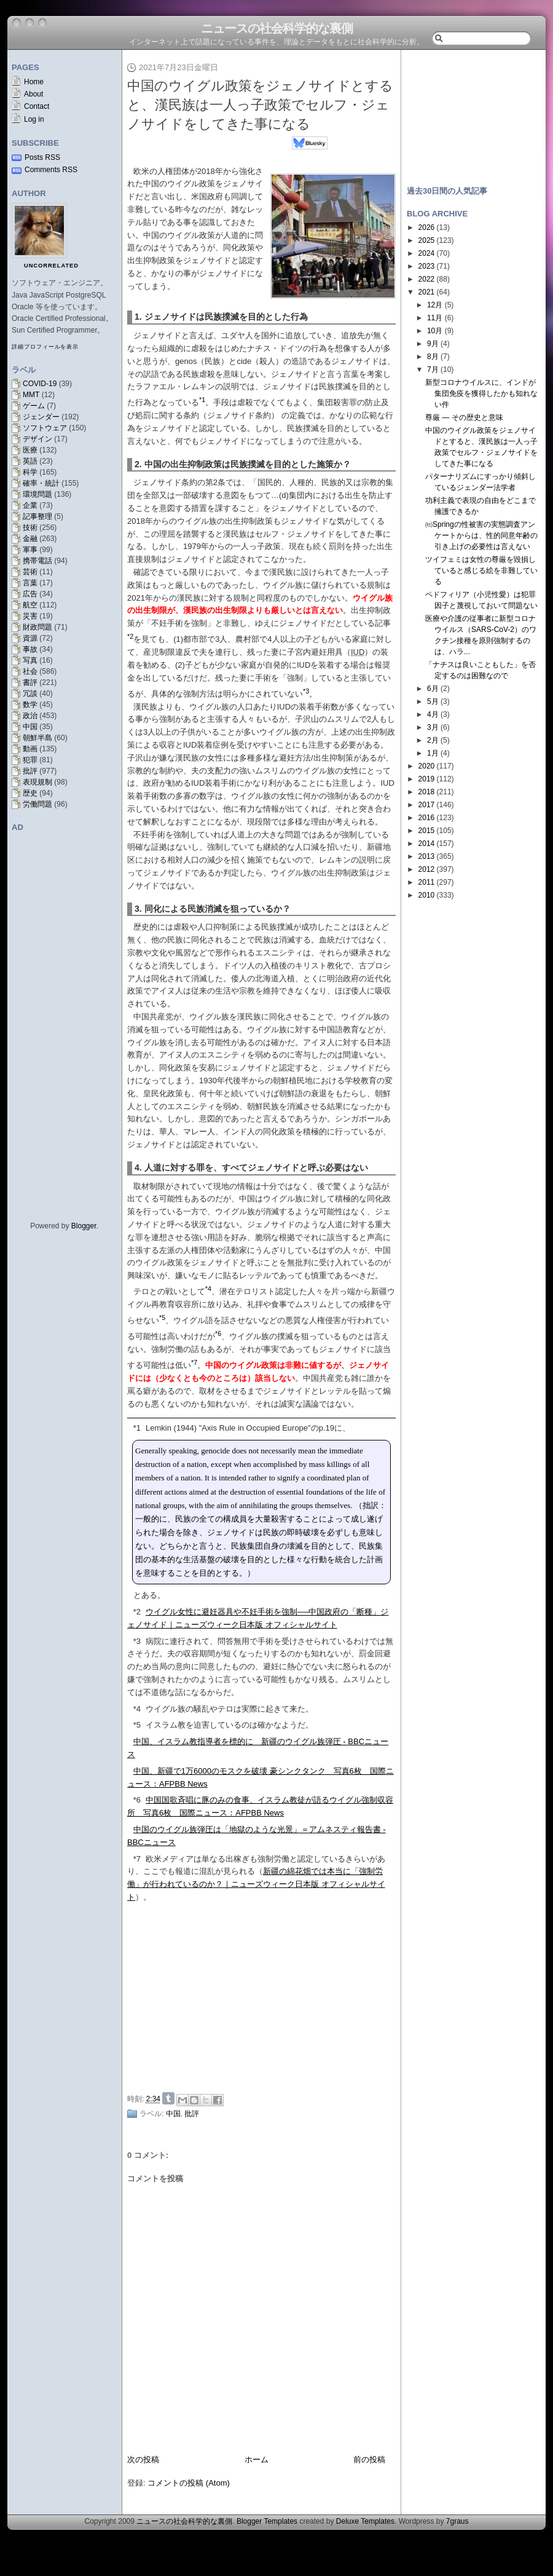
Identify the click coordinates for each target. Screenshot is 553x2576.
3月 (433, 727)
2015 (426, 830)
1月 (433, 753)
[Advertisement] (473, 111)
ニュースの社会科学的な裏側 (277, 28)
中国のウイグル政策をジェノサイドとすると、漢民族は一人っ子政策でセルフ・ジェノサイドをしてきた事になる (260, 105)
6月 (433, 688)
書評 (30, 682)
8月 (433, 356)
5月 (433, 701)
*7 (137, 1858)
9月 (433, 343)
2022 (426, 279)
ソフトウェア (45, 428)
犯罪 (30, 760)
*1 (137, 1427)
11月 (434, 318)
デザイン (37, 439)
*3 (137, 1641)
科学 (30, 472)
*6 (137, 1799)
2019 (426, 779)
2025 (426, 240)
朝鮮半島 (37, 737)
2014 (426, 843)
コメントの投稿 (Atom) (188, 2482)
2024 (426, 253)
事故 (30, 649)
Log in (34, 119)
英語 (30, 461)
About (33, 94)
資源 (30, 638)
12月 (434, 305)
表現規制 (37, 782)
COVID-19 (40, 383)
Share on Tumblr (168, 2098)
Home (34, 81)
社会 (30, 671)
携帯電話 (37, 560)
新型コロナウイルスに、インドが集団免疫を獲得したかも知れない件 (481, 393)
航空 (30, 605)
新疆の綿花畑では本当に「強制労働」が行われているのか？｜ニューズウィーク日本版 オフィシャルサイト (256, 1884)
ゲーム (34, 405)
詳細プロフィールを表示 (45, 347)
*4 (137, 1708)
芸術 (30, 571)
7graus (457, 2521)
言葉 (30, 583)
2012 (426, 869)
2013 (426, 856)
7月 (433, 369)
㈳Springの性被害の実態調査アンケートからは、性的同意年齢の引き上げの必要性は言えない (481, 535)
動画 (30, 749)
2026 (426, 227)
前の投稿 (369, 2459)
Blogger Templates (267, 2521)
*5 (137, 1724)
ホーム (257, 2459)
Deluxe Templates (365, 2521)
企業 (30, 505)
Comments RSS (51, 169)
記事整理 (37, 516)
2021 (426, 292)
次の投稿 (143, 2459)
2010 (426, 895)
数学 (30, 704)
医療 (30, 450)
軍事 (30, 549)
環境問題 (37, 494)
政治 (30, 715)
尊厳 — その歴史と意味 (464, 417)
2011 (426, 882)
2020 (426, 766)
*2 (137, 1611)
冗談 (30, 693)
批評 (30, 771)
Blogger (83, 1226)
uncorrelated (51, 266)
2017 (426, 804)
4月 (433, 714)
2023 (426, 266)
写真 (30, 660)
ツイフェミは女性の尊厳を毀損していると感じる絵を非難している (481, 570)
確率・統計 (41, 483)
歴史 (30, 793)
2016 (426, 817)
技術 (30, 527)
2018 (426, 792)
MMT (31, 394)
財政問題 (37, 627)
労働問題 (37, 804)
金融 (30, 538)
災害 (30, 616)
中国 (30, 726)
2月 (433, 740)
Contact (36, 106)
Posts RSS (42, 157)
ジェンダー (41, 417)
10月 (434, 330)
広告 (30, 594)
